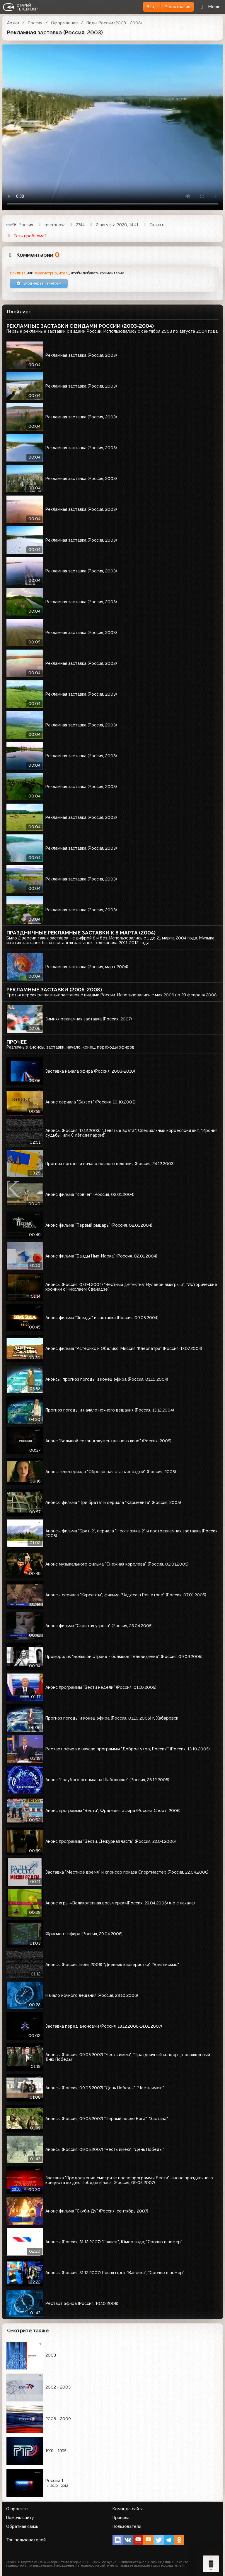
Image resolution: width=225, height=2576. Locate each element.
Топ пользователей (26, 2540)
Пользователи (126, 2526)
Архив (13, 23)
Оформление (64, 23)
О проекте (17, 2508)
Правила (120, 2517)
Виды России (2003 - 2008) (114, 23)
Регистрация (177, 6)
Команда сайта (128, 2508)
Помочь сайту (20, 2517)
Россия (35, 23)
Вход (152, 6)
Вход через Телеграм (38, 283)
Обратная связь (22, 2526)
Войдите (18, 273)
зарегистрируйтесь (51, 273)
